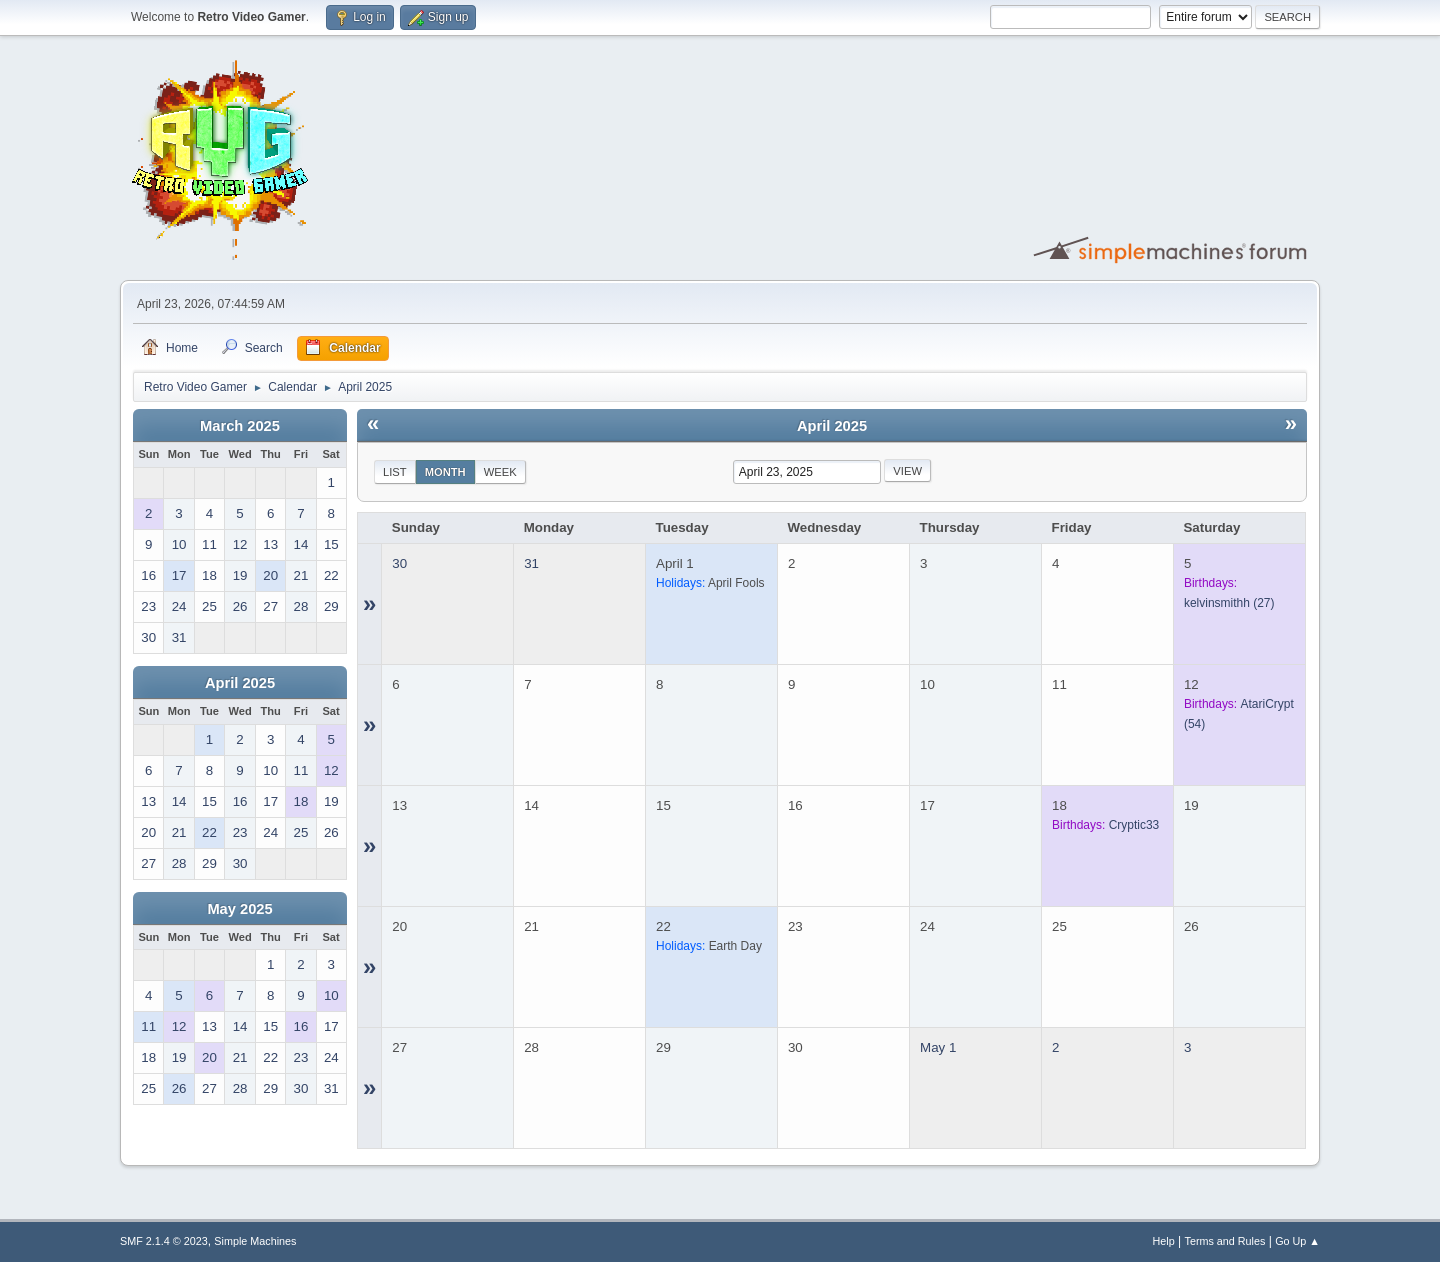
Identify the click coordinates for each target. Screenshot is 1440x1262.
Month (445, 472)
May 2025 (239, 909)
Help (1164, 1241)
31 (531, 563)
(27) (1229, 603)
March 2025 (240, 426)
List (395, 472)
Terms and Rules (1225, 1241)
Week (500, 472)
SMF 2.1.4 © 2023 (164, 1241)
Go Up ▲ (1297, 1241)
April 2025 (240, 683)
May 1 (938, 1047)
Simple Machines (255, 1241)
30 (399, 563)
